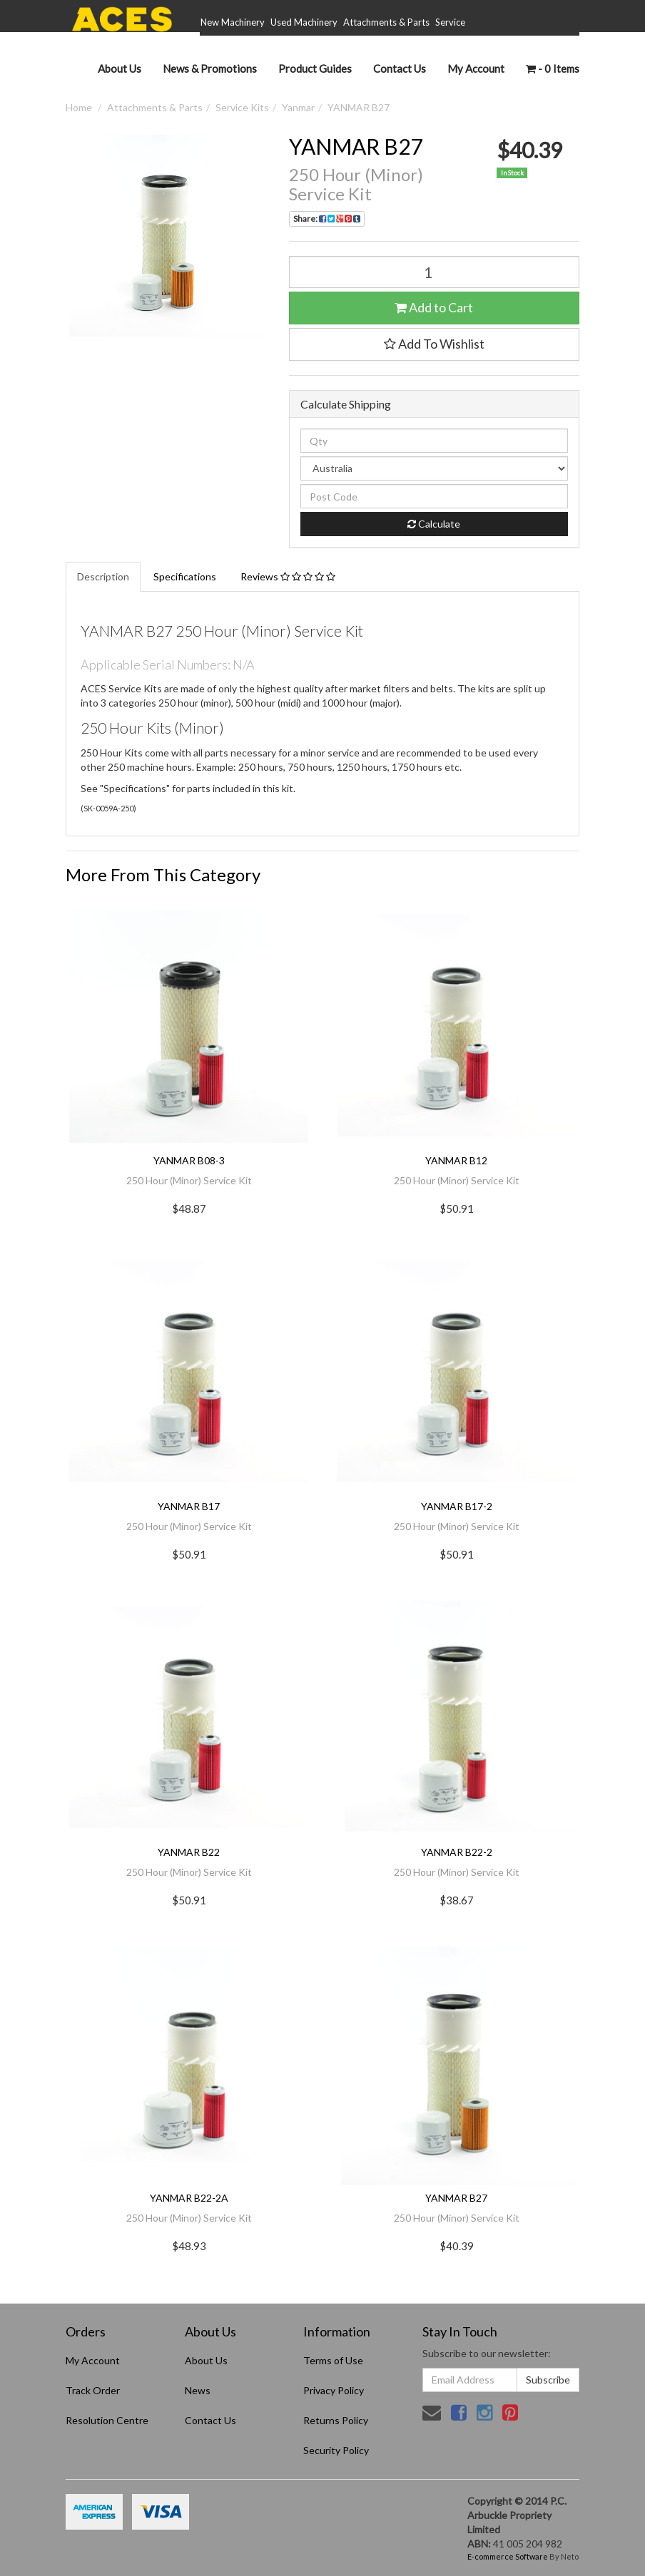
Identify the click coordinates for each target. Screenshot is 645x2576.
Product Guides (315, 68)
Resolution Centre (107, 2420)
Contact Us (399, 68)
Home (79, 107)
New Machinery (232, 22)
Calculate (433, 524)
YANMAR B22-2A (189, 2198)
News (197, 2390)
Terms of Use (333, 2360)
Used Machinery (303, 22)
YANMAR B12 (456, 1160)
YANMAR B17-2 (456, 1506)
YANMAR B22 (189, 1852)
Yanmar (298, 107)
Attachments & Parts (386, 22)
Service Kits (242, 107)
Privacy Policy (333, 2390)
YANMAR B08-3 (189, 1160)
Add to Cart (434, 307)
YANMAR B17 (189, 1506)
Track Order (93, 2390)
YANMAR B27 (358, 107)
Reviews (287, 576)
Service (450, 22)
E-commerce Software (507, 2556)
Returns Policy (335, 2420)
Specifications (184, 576)
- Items (552, 68)
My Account (93, 2360)
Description (103, 576)
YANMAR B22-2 (456, 1852)
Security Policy (336, 2450)
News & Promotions (210, 68)
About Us (119, 68)
